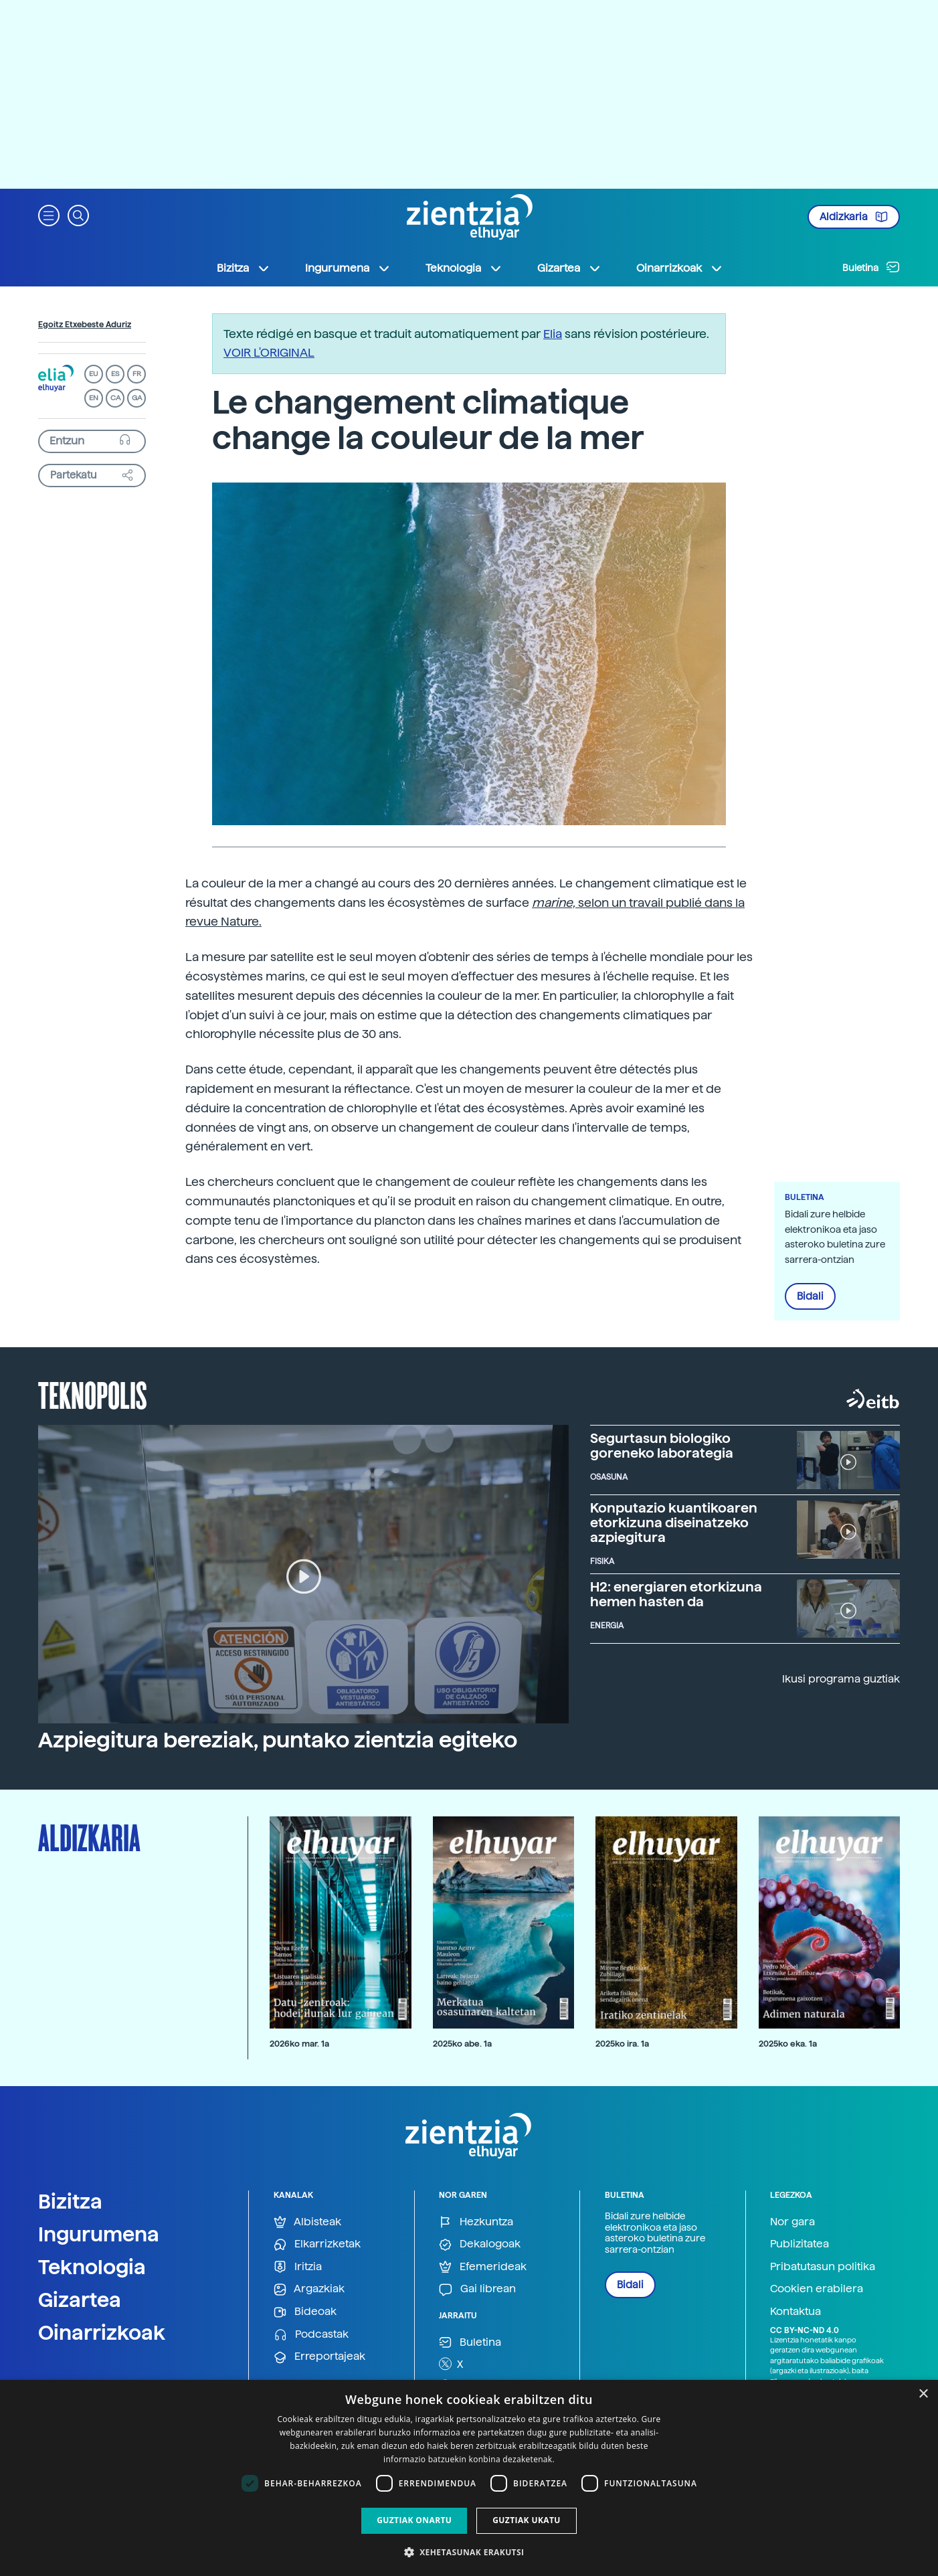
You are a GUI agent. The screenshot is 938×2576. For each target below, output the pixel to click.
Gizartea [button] (569, 268)
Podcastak (311, 2335)
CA (115, 398)
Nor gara (792, 2221)
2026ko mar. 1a (299, 2044)
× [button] (923, 2394)
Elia (552, 334)
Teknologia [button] (464, 268)
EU (93, 373)
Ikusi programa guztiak (841, 1678)
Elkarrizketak (317, 2244)
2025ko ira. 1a (622, 2044)
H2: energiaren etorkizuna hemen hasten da (676, 1594)
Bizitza (70, 2201)
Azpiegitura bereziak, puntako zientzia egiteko (277, 1740)
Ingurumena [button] (348, 268)
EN (93, 398)
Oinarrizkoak (101, 2332)
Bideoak (305, 2312)
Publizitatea (799, 2243)
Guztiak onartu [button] (414, 2520)
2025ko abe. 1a (462, 2044)
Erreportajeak (319, 2357)
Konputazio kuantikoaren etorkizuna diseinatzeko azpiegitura (673, 1522)
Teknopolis (92, 1394)
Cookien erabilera (816, 2288)
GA (137, 398)
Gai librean (477, 2289)
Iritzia (298, 2267)
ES (115, 373)
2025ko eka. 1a (788, 2044)
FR (136, 373)
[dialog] (469, 2478)
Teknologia (92, 2267)
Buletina (871, 267)
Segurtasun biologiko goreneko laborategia (661, 1445)
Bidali (810, 1296)
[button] (49, 214)
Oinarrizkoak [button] (679, 268)
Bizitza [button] (243, 268)
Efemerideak (483, 2267)
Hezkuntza (476, 2222)
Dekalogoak (480, 2244)
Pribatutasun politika (822, 2266)
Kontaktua (795, 2311)
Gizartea (79, 2300)
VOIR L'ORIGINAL (268, 352)
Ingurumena (98, 2234)
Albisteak (307, 2222)
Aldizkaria (854, 217)
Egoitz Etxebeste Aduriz (84, 324)
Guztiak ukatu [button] (526, 2520)
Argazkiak (309, 2289)
